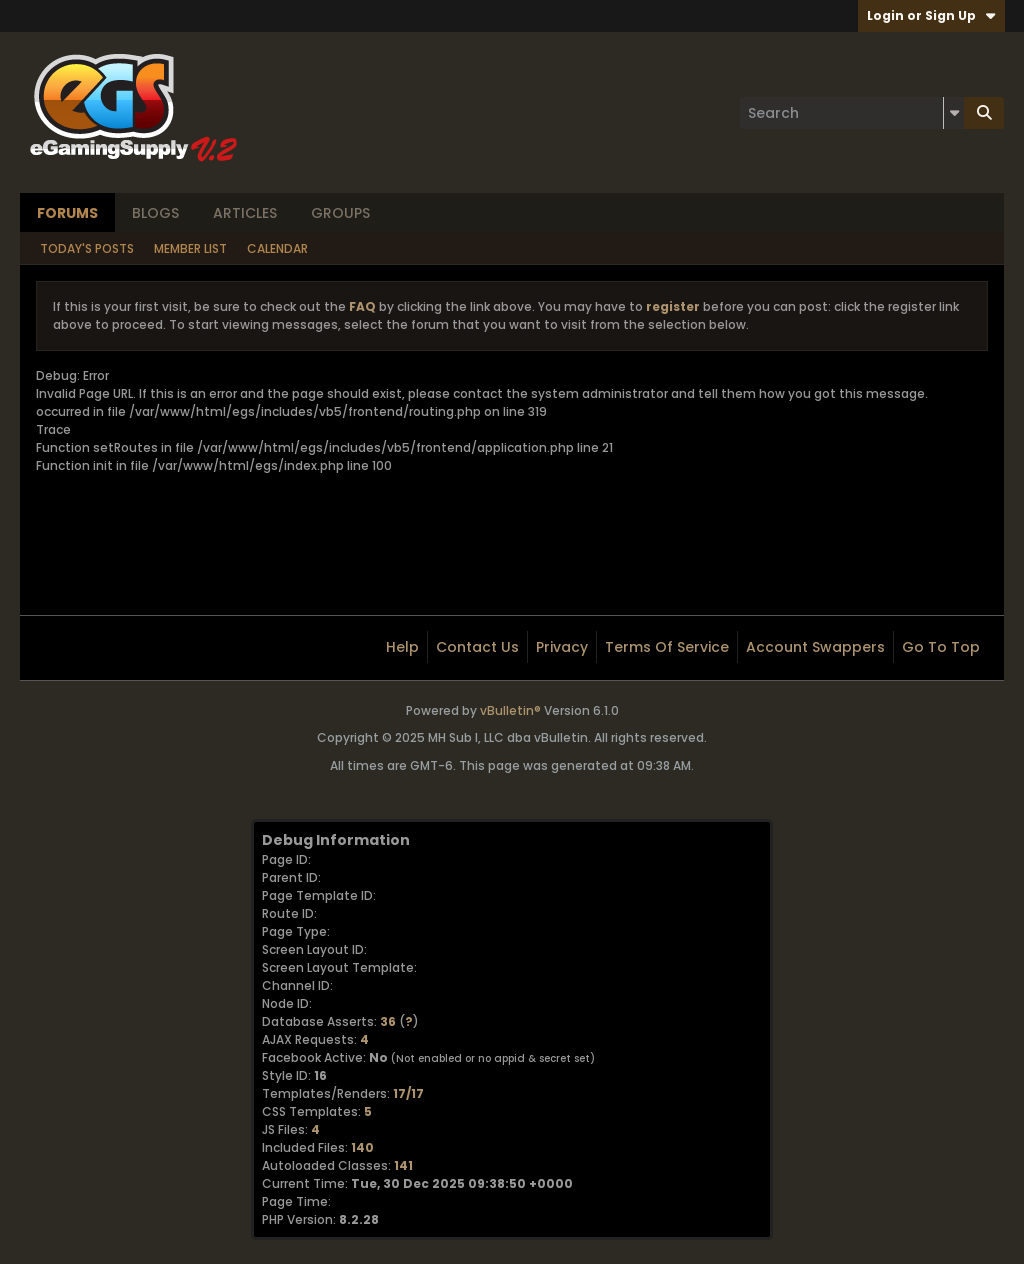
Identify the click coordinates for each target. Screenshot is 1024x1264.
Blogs (155, 213)
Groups (340, 213)
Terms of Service (667, 647)
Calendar (277, 248)
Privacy (562, 647)
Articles (245, 213)
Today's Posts (87, 248)
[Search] (852, 113)
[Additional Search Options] (954, 113)
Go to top (941, 647)
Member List (190, 248)
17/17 (408, 1093)
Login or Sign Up (931, 15)
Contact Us (477, 647)
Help (402, 647)
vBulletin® (510, 710)
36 (388, 1021)
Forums (67, 213)
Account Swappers (815, 647)
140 (362, 1147)
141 (403, 1165)
